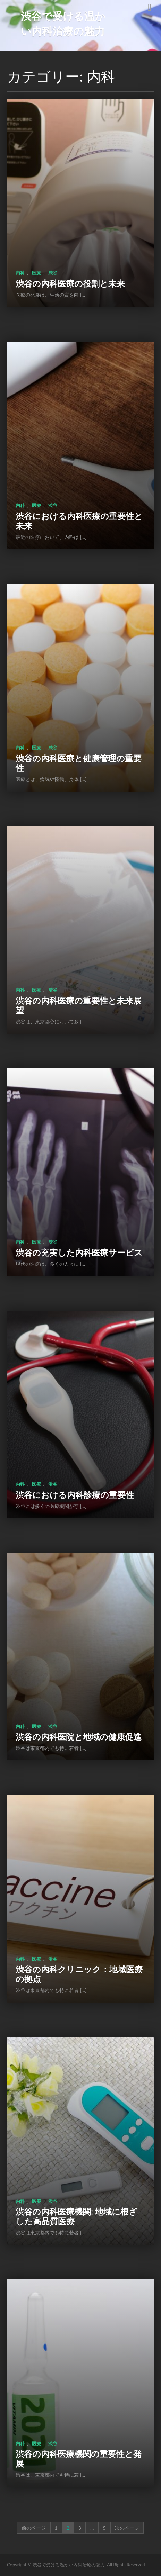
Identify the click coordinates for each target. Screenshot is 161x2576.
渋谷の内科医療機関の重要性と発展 (79, 2458)
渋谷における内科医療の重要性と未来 (79, 521)
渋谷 (52, 272)
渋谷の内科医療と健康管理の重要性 (79, 763)
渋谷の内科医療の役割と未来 (70, 283)
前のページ (34, 2528)
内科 (20, 272)
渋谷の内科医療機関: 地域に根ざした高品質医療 (76, 2216)
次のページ (127, 2528)
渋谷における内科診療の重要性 (75, 1495)
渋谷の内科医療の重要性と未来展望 (79, 1005)
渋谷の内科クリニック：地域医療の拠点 (79, 1974)
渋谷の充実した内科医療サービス (79, 1252)
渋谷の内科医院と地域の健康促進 (79, 1737)
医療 (36, 272)
